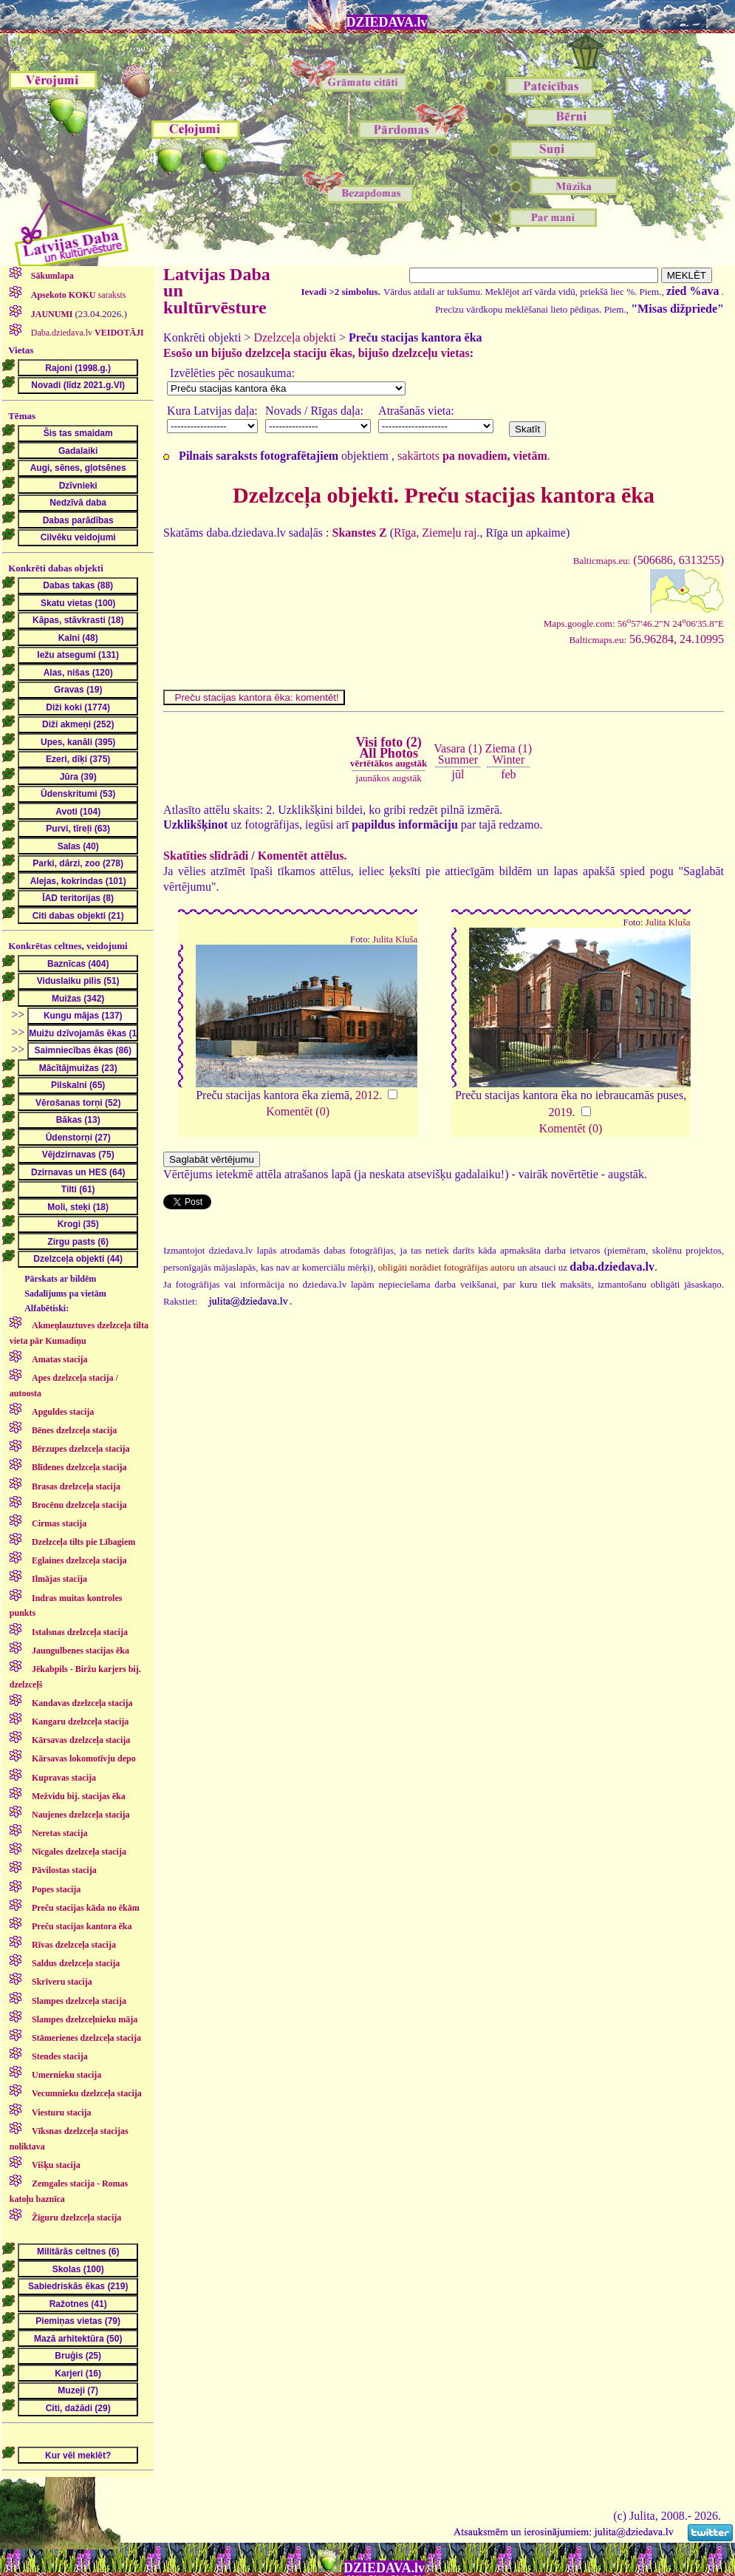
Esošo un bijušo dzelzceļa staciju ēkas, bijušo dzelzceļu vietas (316, 353)
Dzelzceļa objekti (294, 337)
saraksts (77, 295)
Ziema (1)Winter (509, 753)
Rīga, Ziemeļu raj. (436, 532)
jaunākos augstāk (389, 778)
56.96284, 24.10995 (646, 639)
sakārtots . (473, 455)
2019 (560, 1112)
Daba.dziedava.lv (86, 332)
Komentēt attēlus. (302, 855)
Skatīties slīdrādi (205, 855)
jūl (458, 774)
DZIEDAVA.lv (387, 22)
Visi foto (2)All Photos (388, 752)
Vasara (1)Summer (458, 753)
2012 (367, 1095)
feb (508, 774)
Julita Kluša (394, 939)
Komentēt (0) (297, 1111)
